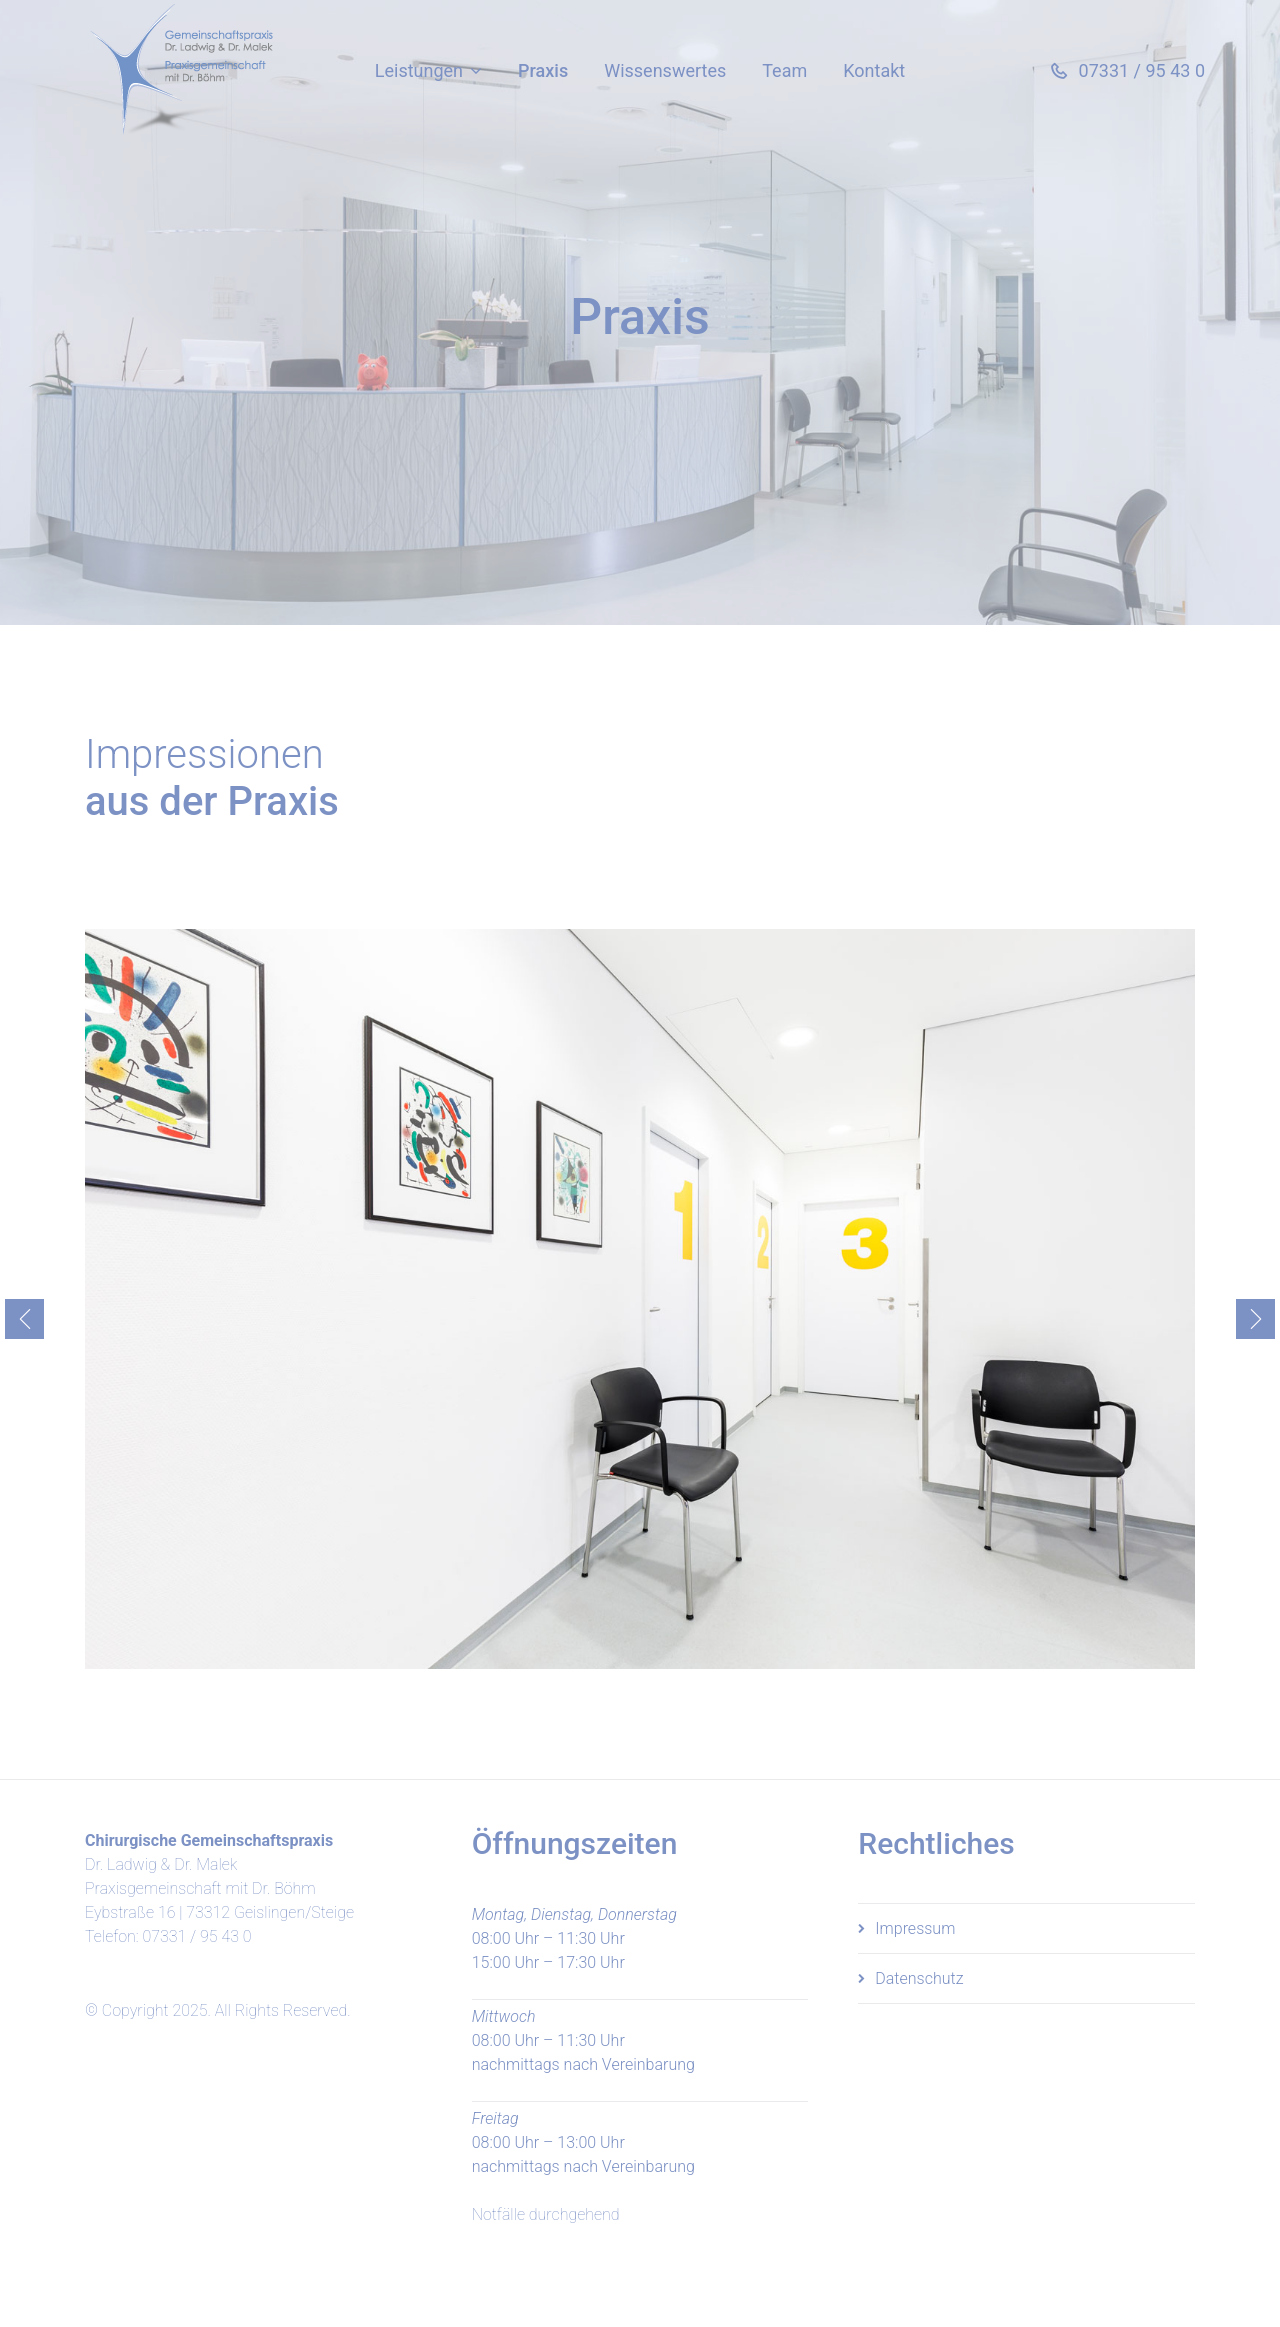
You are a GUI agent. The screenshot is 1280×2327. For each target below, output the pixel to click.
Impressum (915, 1928)
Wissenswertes (665, 70)
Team (784, 70)
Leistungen (419, 70)
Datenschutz (919, 1978)
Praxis (543, 70)
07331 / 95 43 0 (196, 1936)
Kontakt (874, 70)
